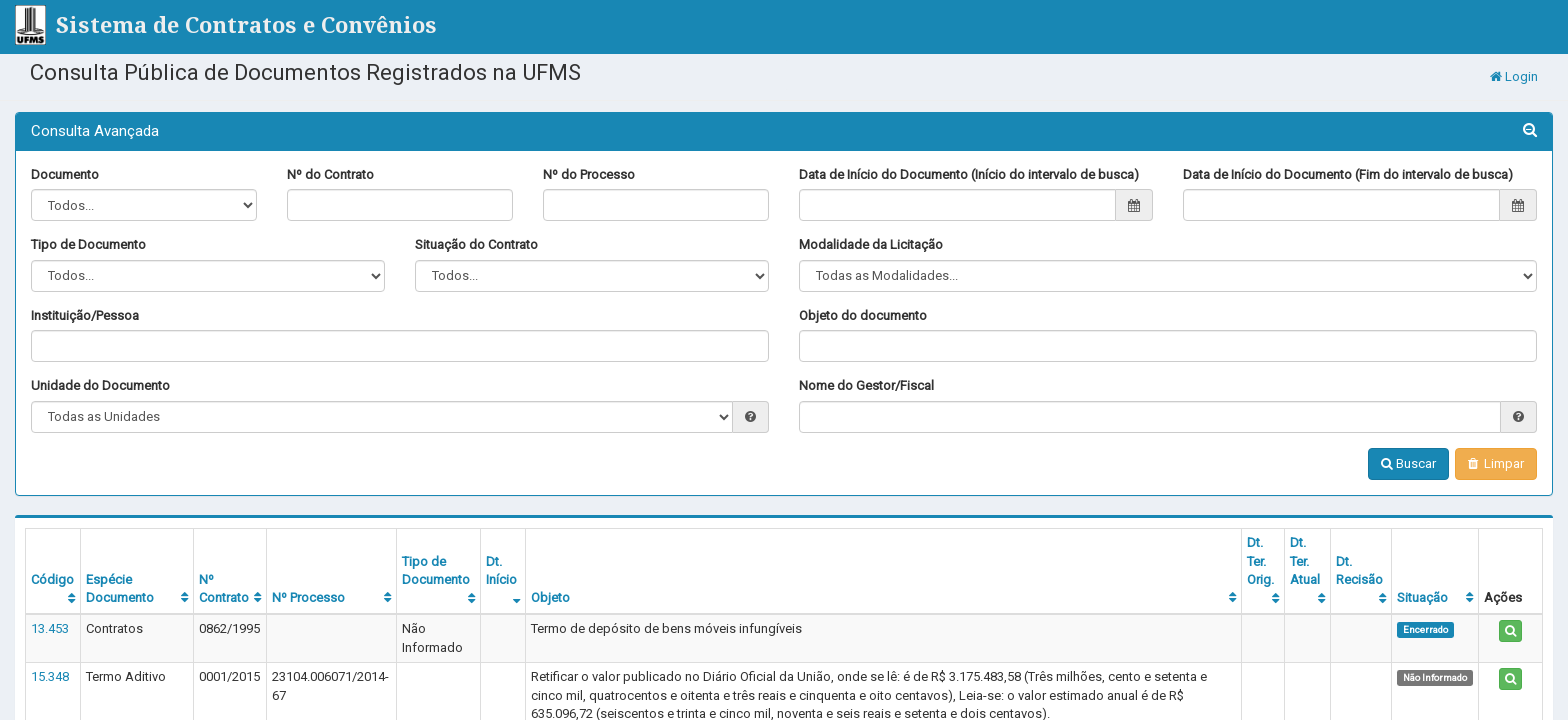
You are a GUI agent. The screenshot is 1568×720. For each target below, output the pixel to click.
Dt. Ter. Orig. (1260, 561)
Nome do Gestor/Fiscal (866, 385)
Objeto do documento (863, 315)
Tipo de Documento (88, 244)
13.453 (50, 628)
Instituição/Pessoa (85, 315)
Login (1514, 76)
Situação (1422, 597)
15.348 (50, 676)
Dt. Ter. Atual (1305, 561)
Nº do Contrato (330, 174)
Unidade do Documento (100, 385)
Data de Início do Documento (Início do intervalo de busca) (969, 174)
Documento (65, 174)
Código (52, 579)
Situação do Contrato (476, 244)
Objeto (550, 597)
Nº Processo (308, 597)
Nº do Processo (589, 174)
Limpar (1496, 463)
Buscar (1408, 463)
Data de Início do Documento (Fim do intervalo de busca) (1348, 174)
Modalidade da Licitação (871, 244)
